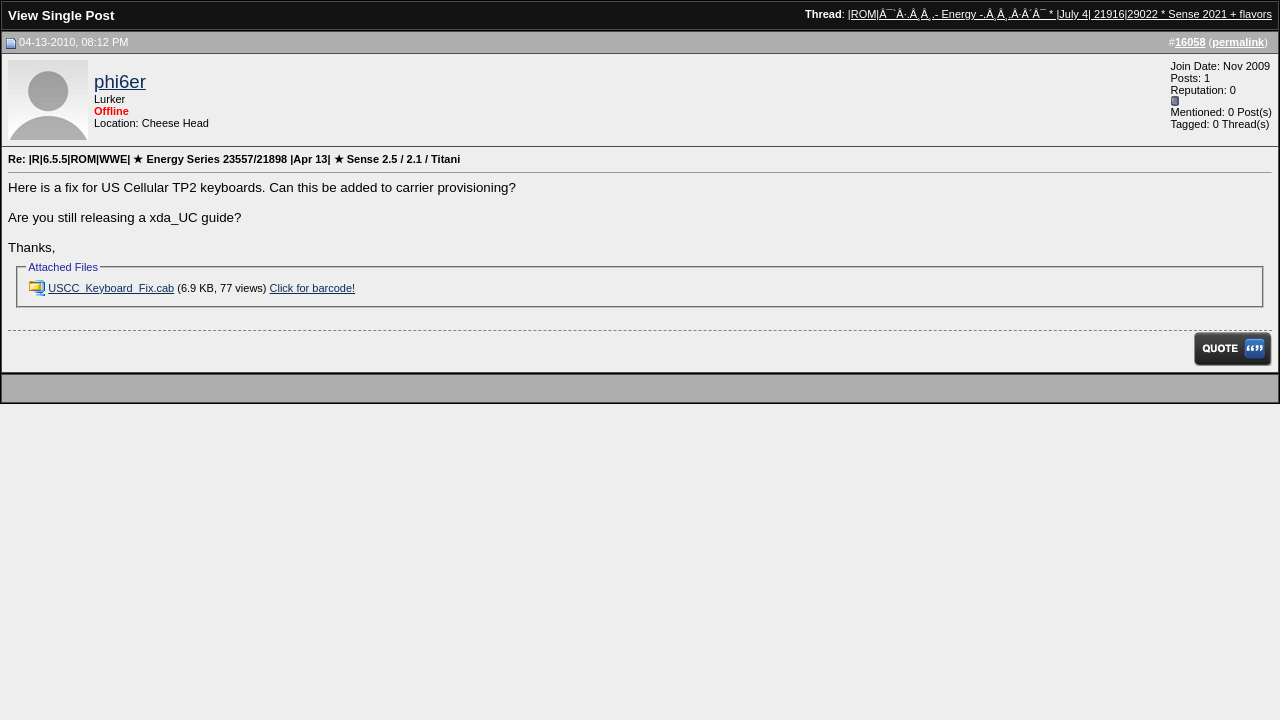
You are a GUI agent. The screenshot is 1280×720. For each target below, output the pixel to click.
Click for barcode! (313, 288)
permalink (1238, 42)
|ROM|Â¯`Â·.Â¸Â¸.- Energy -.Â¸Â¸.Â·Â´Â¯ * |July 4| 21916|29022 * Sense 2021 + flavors (1060, 14)
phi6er (120, 81)
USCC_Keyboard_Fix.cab (111, 288)
